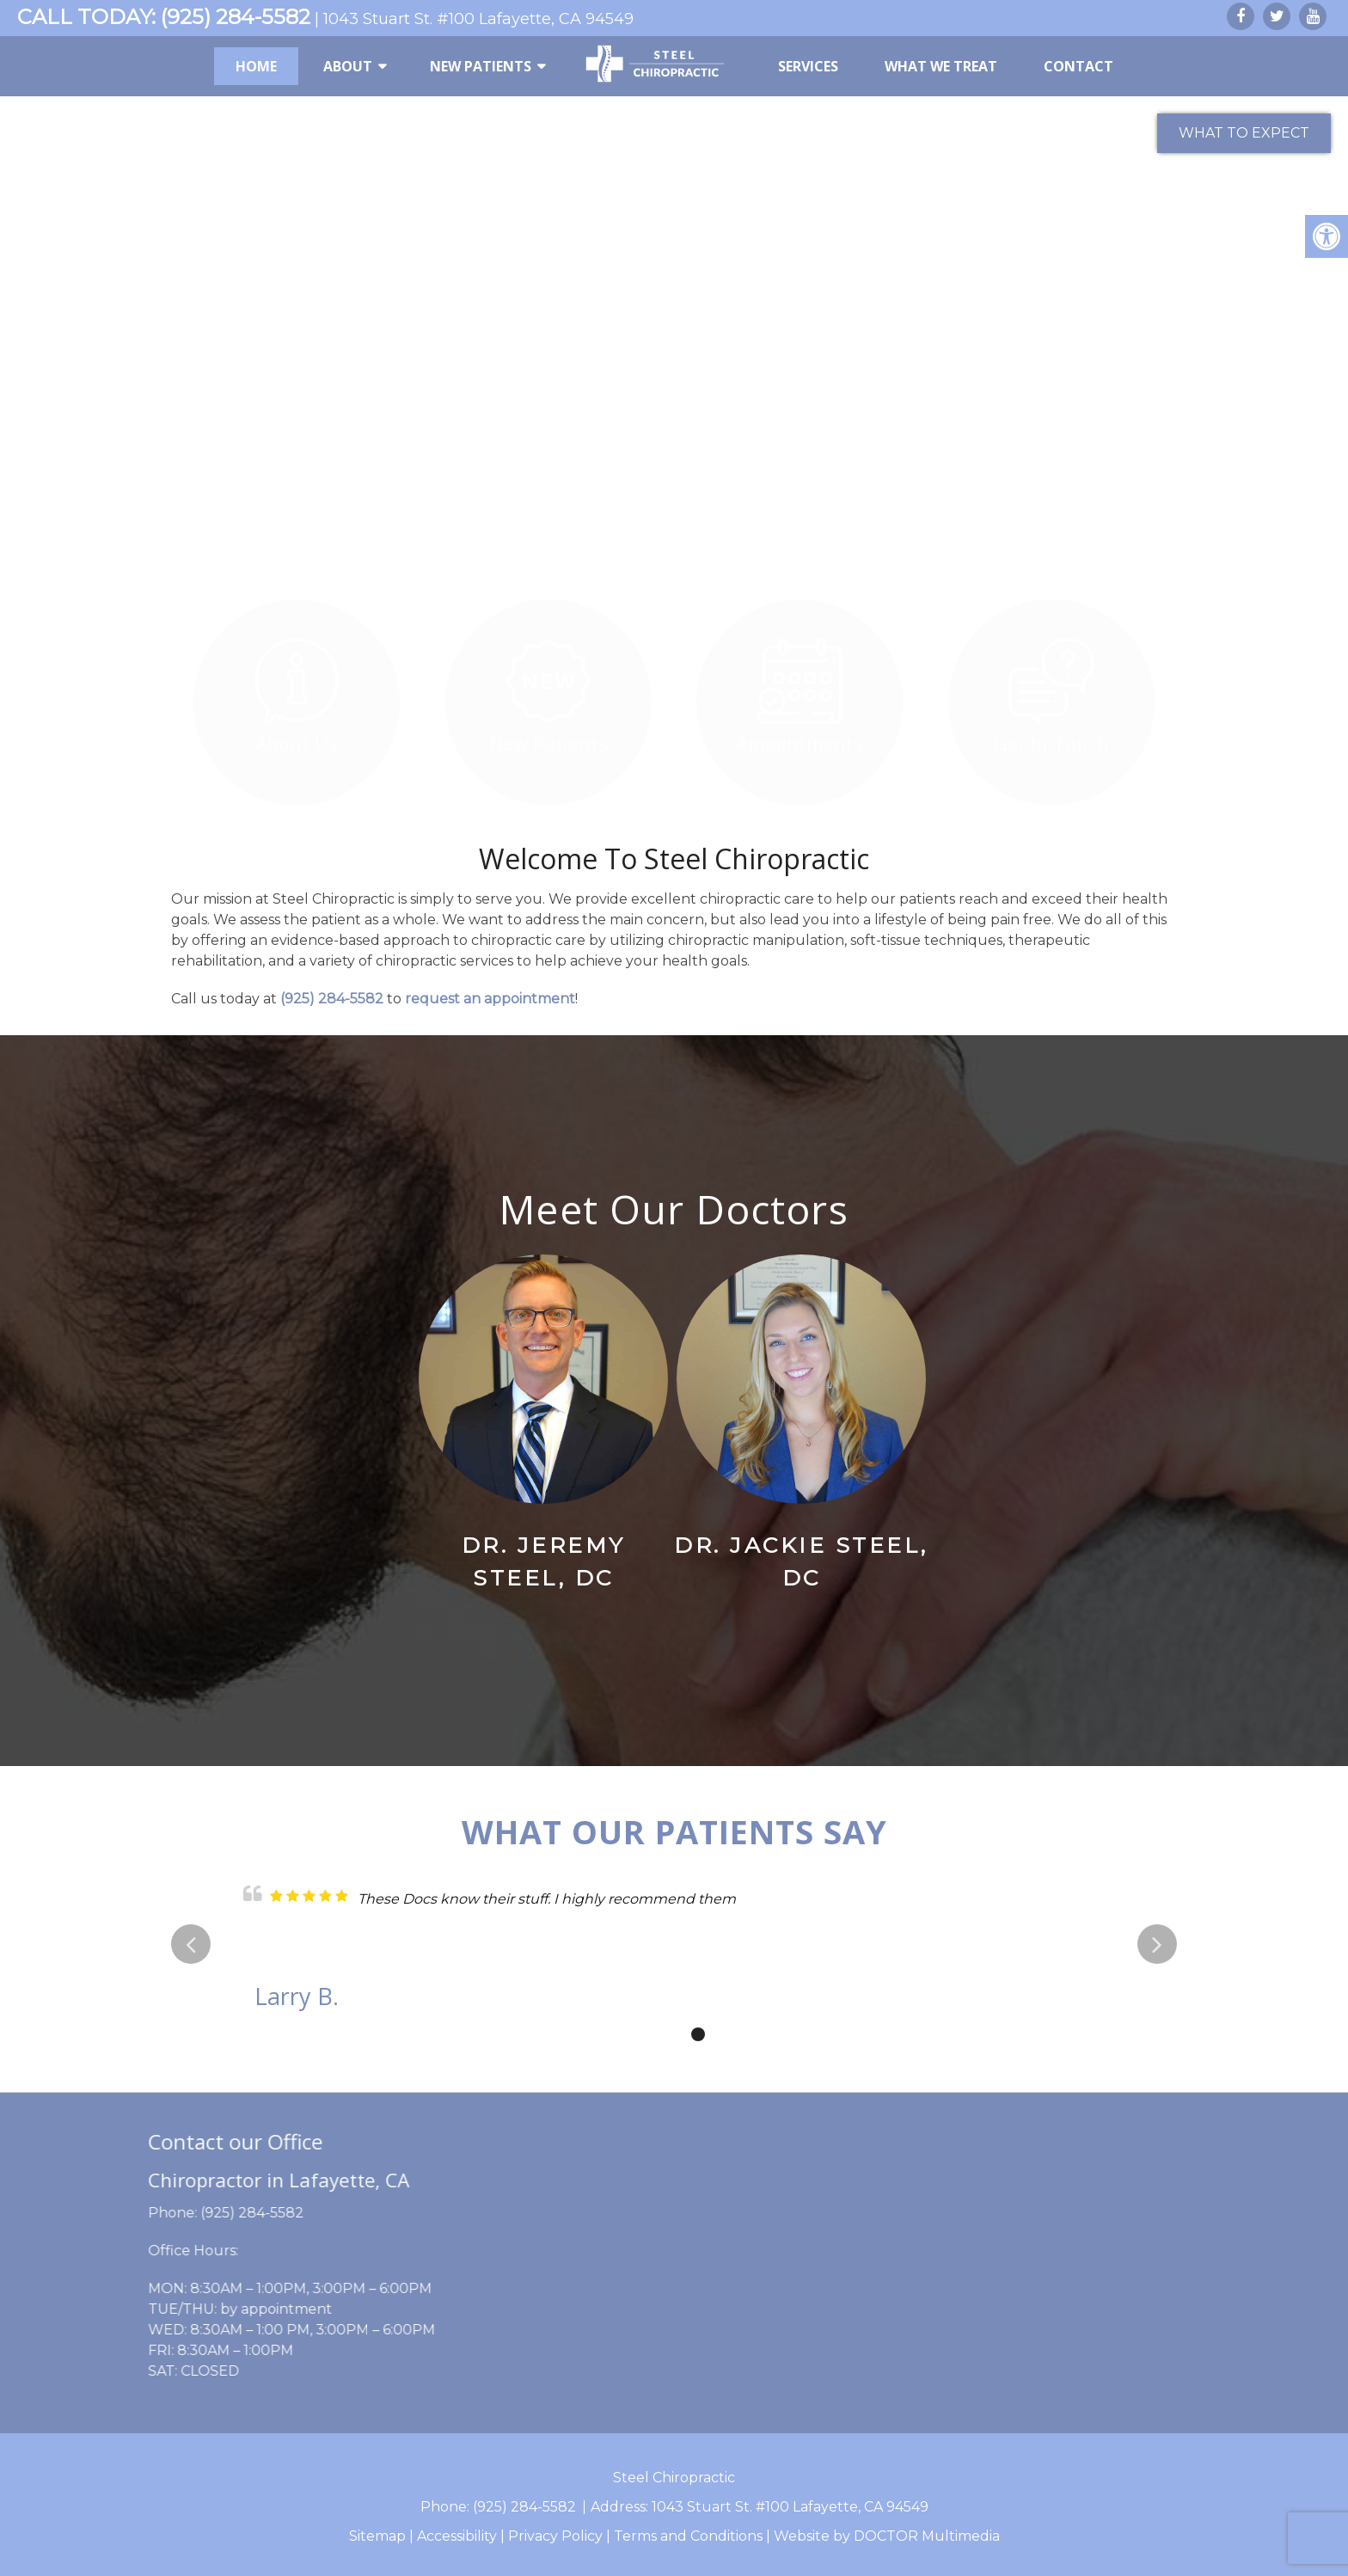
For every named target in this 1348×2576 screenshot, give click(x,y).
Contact (1078, 66)
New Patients (480, 66)
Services (808, 66)
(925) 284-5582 (331, 999)
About (347, 66)
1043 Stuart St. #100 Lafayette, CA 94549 (478, 18)
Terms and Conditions (688, 2536)
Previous (191, 1944)
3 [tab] (698, 2034)
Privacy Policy (555, 2536)
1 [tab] (646, 2034)
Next (1157, 1944)
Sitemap (377, 2536)
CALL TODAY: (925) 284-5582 (163, 16)
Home (256, 66)
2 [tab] (672, 2034)
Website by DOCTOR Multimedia (887, 2536)
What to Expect (1244, 133)
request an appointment (490, 999)
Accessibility (457, 2536)
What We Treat (941, 66)
